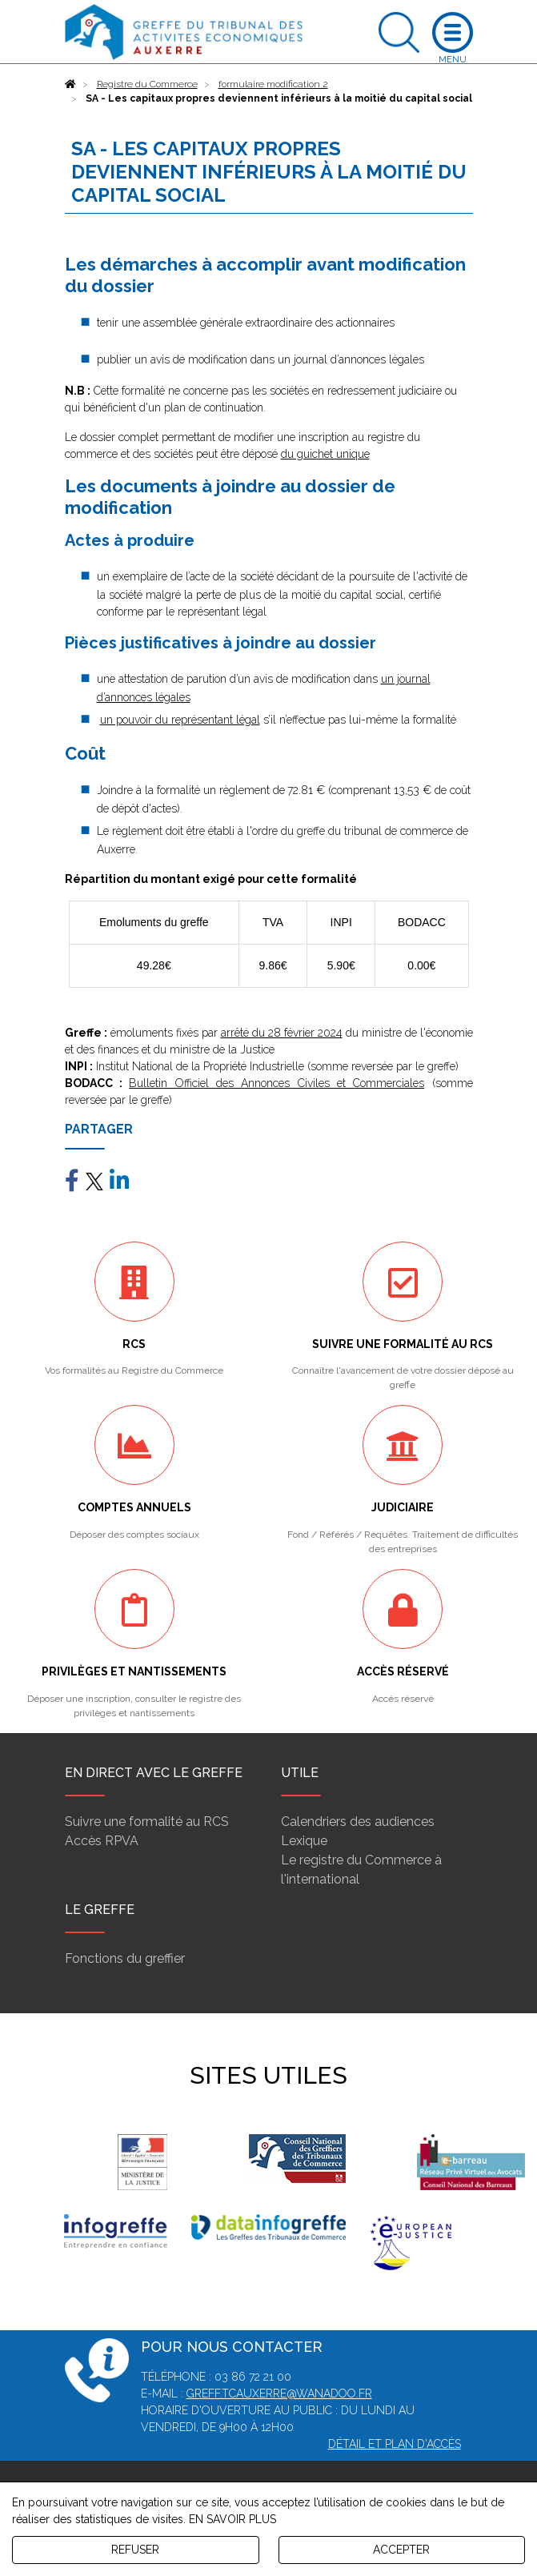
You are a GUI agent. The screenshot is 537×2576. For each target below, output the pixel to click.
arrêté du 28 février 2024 (282, 1032)
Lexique (304, 1840)
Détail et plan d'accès (394, 2444)
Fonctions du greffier (125, 1958)
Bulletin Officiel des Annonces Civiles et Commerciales (276, 1083)
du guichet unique (325, 453)
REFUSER (135, 2549)
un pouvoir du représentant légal (180, 719)
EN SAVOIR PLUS (232, 2519)
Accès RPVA (101, 1840)
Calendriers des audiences (358, 1821)
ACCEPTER (401, 2549)
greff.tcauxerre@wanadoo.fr (279, 2393)
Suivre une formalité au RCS (147, 1821)
